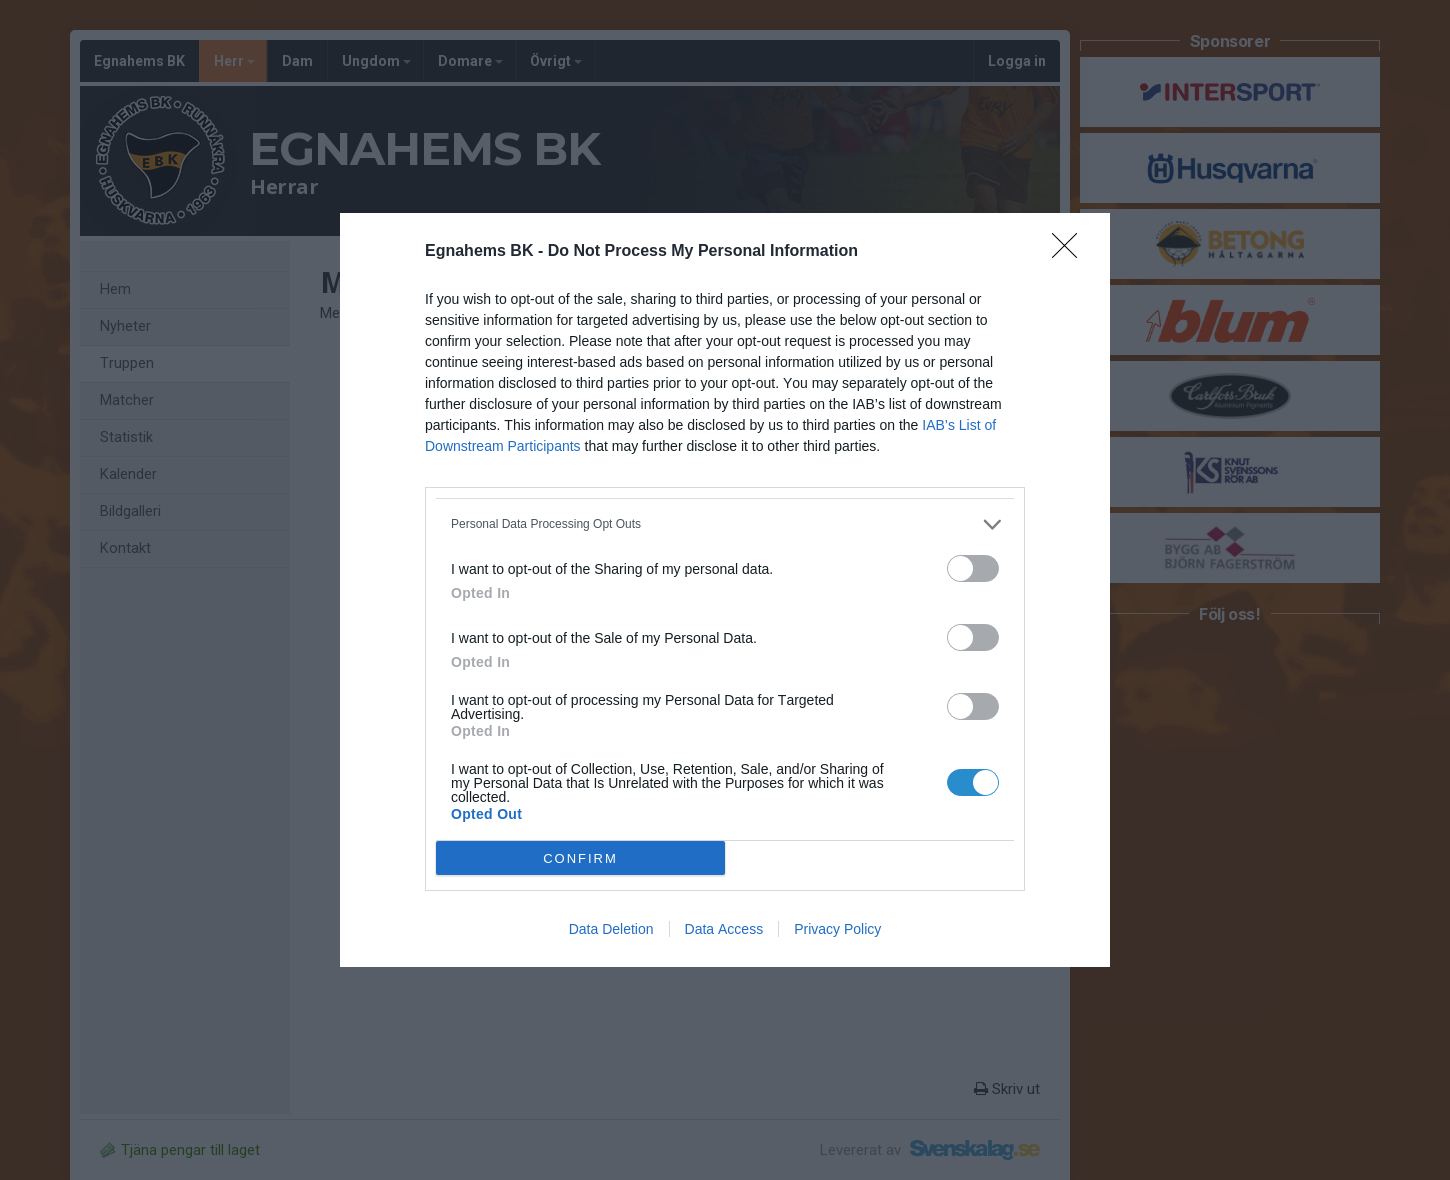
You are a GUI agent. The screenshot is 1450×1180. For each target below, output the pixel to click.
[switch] (973, 568)
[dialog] (725, 590)
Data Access (724, 929)
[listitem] (725, 524)
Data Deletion (611, 929)
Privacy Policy (837, 929)
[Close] (1071, 252)
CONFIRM (580, 857)
